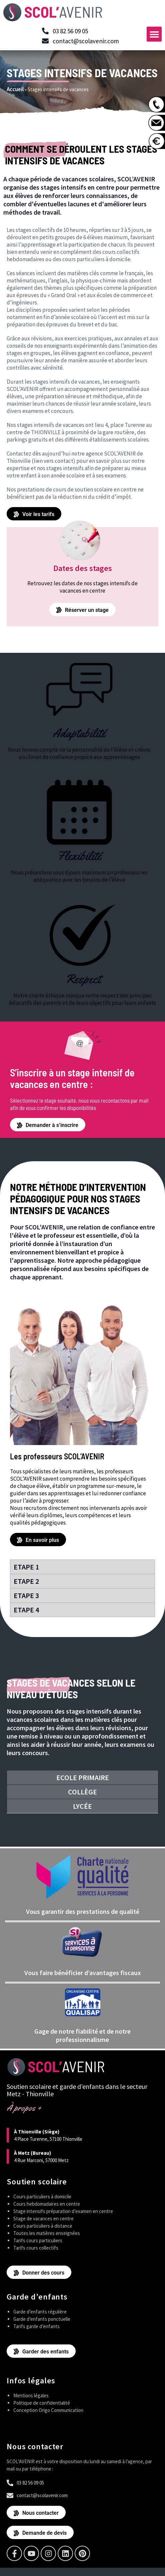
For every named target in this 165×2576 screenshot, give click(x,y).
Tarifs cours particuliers (37, 2240)
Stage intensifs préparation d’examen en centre (63, 2211)
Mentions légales (31, 2395)
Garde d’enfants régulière (40, 2311)
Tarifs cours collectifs (35, 2248)
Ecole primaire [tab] (82, 1777)
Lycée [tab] (82, 1806)
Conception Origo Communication (48, 2410)
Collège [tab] (82, 1791)
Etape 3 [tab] (26, 1595)
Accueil (15, 89)
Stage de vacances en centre (43, 2218)
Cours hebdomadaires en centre (46, 2204)
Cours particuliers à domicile (42, 2196)
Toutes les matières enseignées (46, 2233)
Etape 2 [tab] (26, 1581)
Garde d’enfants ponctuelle (41, 2319)
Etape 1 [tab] (26, 1566)
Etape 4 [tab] (26, 1609)
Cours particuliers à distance (42, 2226)
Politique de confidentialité (41, 2403)
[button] (154, 34)
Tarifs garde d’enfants (36, 2326)
